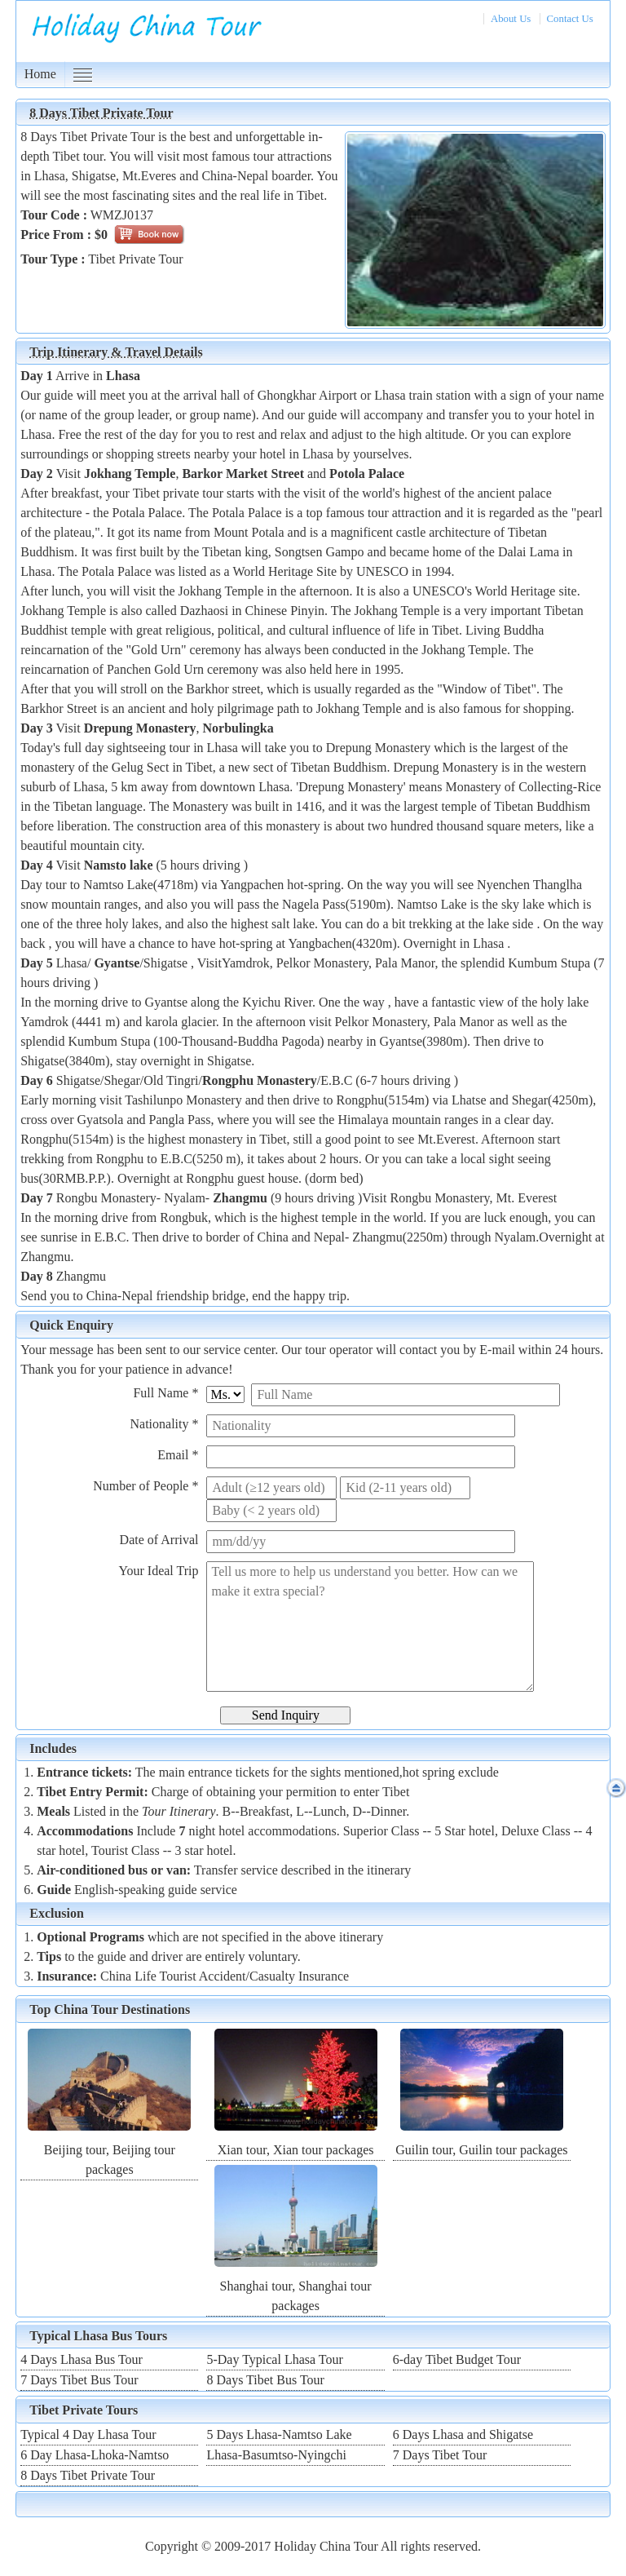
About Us (511, 18)
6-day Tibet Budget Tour (457, 2359)
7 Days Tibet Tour (440, 2455)
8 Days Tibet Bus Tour (265, 2380)
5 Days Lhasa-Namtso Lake (278, 2434)
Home (40, 74)
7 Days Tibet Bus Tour (79, 2380)
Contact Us (570, 18)
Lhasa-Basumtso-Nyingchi (276, 2455)
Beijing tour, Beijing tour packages (109, 2149)
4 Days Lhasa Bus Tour (81, 2359)
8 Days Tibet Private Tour (87, 2475)
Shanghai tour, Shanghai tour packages (295, 2286)
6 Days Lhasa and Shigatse (463, 2434)
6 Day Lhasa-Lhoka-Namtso (94, 2455)
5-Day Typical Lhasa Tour (274, 2359)
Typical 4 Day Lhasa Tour (88, 2434)
